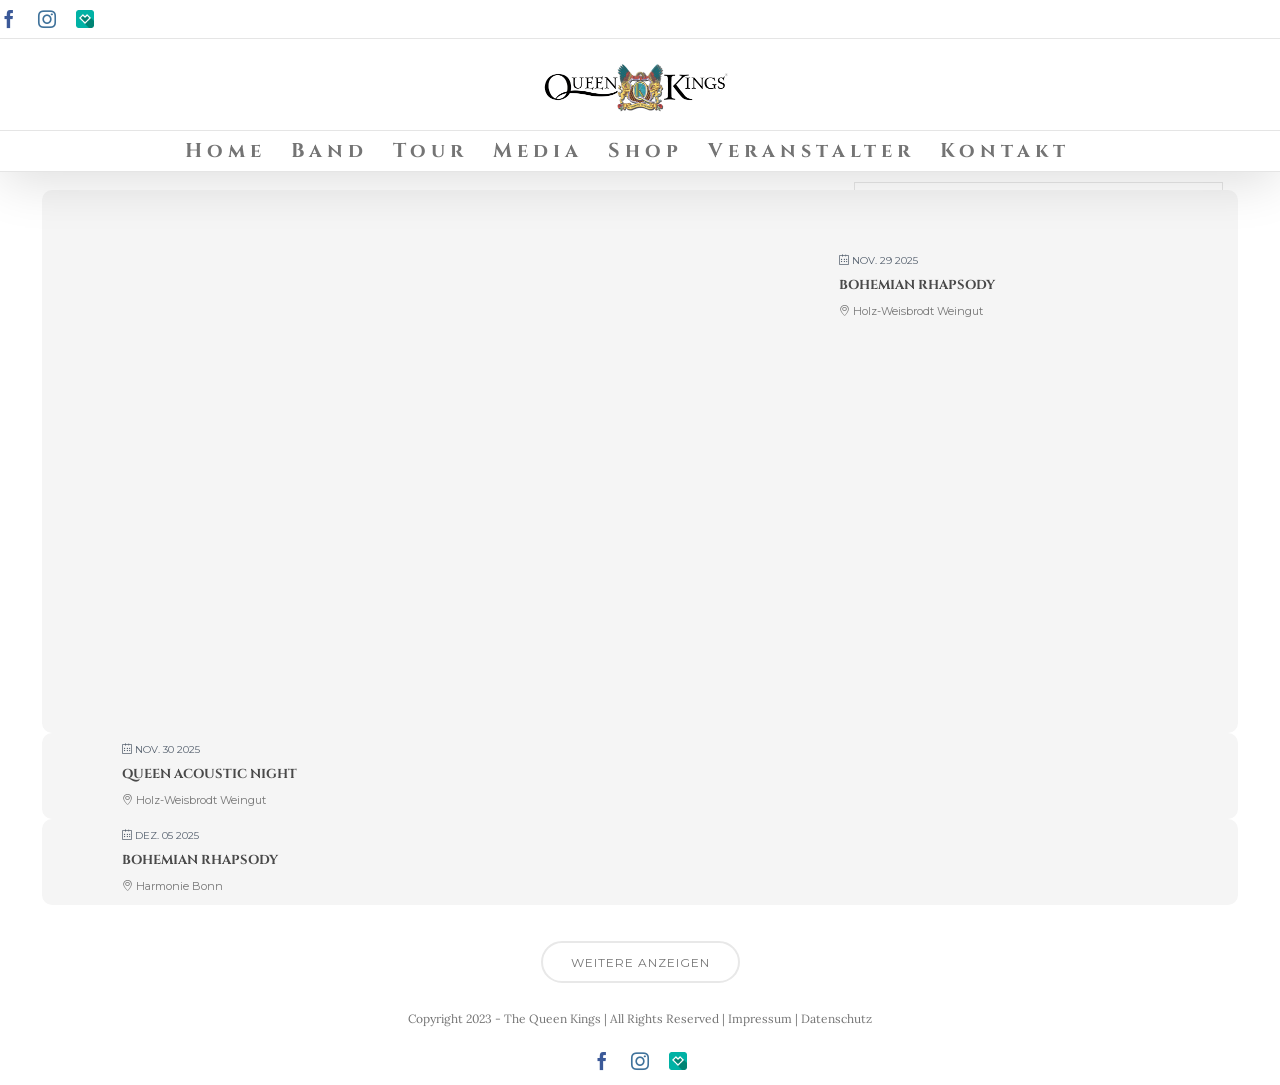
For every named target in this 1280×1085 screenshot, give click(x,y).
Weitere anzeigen (640, 962)
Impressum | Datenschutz (800, 1018)
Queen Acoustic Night (209, 774)
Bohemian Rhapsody (917, 285)
